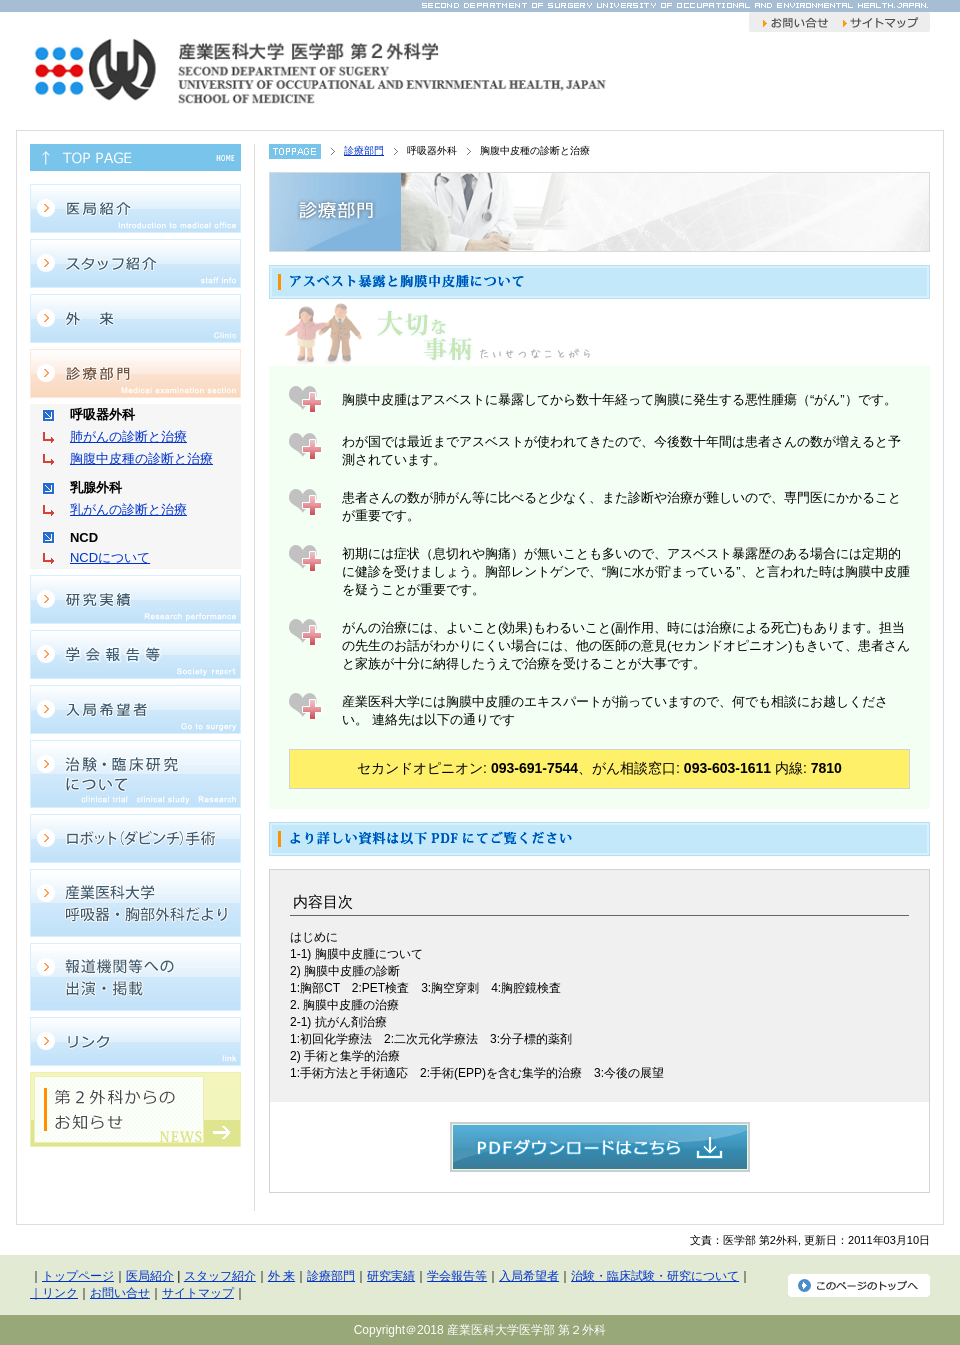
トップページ (78, 1276)
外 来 (281, 1276)
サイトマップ (198, 1293)
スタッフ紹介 (220, 1276)
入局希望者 (529, 1276)
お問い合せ (120, 1293)
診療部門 (364, 150)
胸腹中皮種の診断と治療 (141, 458)
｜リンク (54, 1293)
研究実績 (391, 1276)
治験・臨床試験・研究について (655, 1276)
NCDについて (110, 557)
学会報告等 (457, 1276)
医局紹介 (150, 1276)
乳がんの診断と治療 (128, 509)
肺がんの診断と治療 (128, 436)
